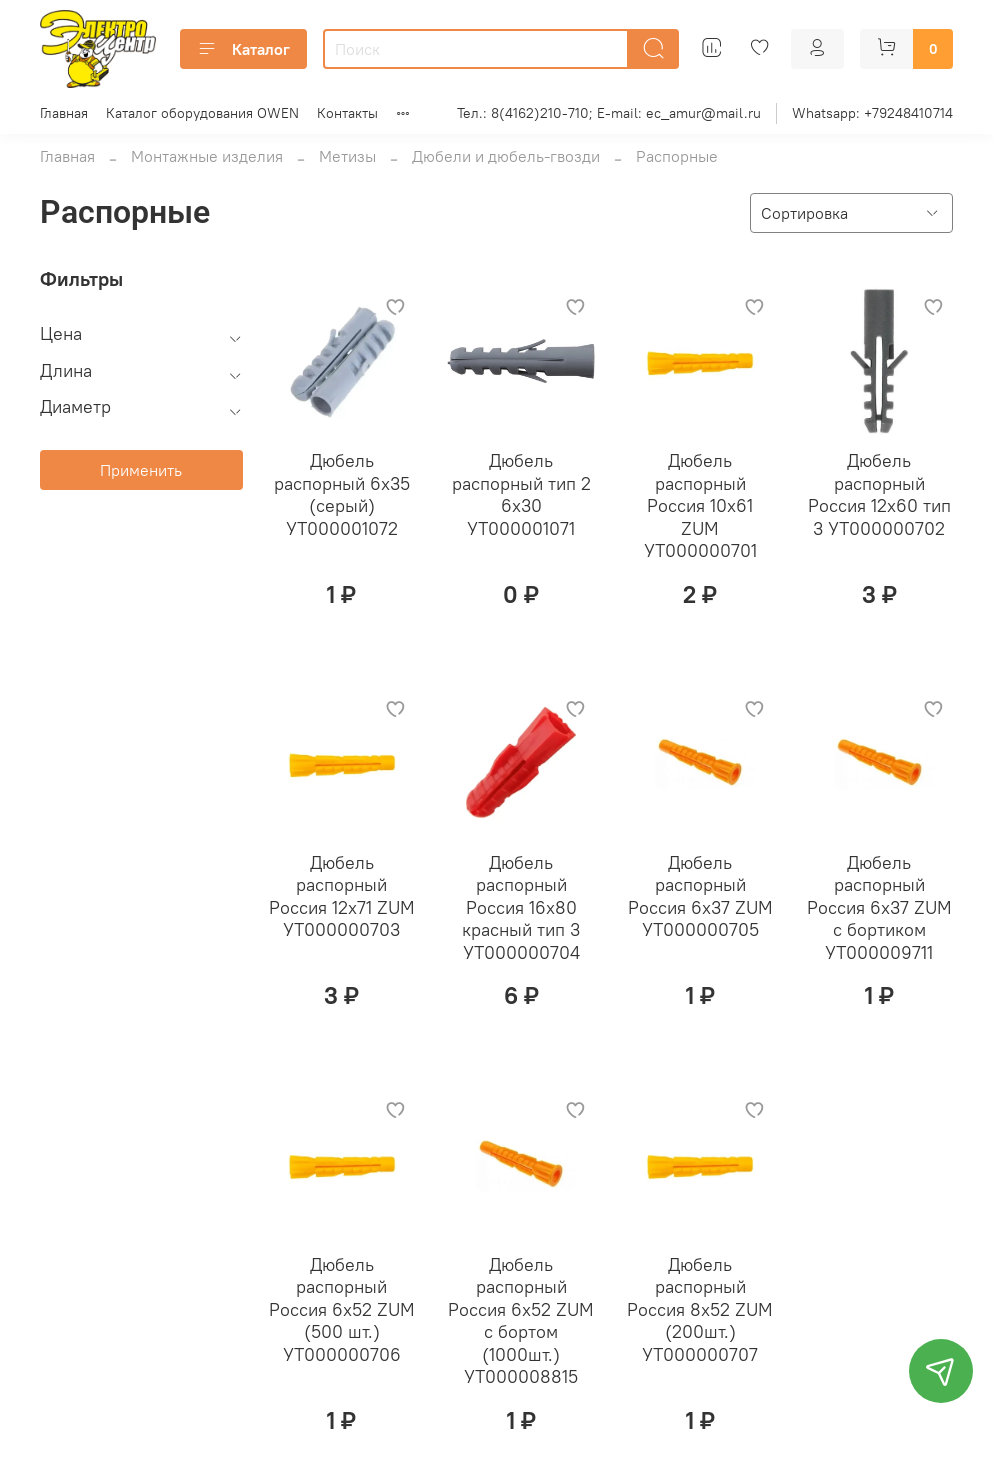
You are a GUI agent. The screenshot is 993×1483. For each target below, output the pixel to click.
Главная (64, 113)
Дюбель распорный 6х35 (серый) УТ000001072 (342, 494)
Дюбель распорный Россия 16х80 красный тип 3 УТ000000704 (521, 907)
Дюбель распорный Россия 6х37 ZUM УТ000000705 (700, 896)
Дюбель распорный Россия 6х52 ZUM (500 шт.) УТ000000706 (342, 1309)
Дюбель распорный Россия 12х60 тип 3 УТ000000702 (879, 494)
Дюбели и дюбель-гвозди (506, 156)
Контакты (347, 113)
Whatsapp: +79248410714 (872, 113)
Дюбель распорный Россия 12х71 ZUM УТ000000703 (342, 896)
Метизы (347, 156)
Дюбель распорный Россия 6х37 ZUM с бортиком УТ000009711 (879, 907)
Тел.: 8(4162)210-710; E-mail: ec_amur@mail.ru (609, 113)
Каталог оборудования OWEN (202, 113)
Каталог (243, 49)
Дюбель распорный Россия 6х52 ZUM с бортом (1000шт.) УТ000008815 (521, 1321)
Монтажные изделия (207, 156)
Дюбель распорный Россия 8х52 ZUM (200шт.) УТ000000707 (700, 1309)
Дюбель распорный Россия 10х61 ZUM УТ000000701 (700, 505)
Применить (141, 470)
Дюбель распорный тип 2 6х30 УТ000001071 (521, 494)
